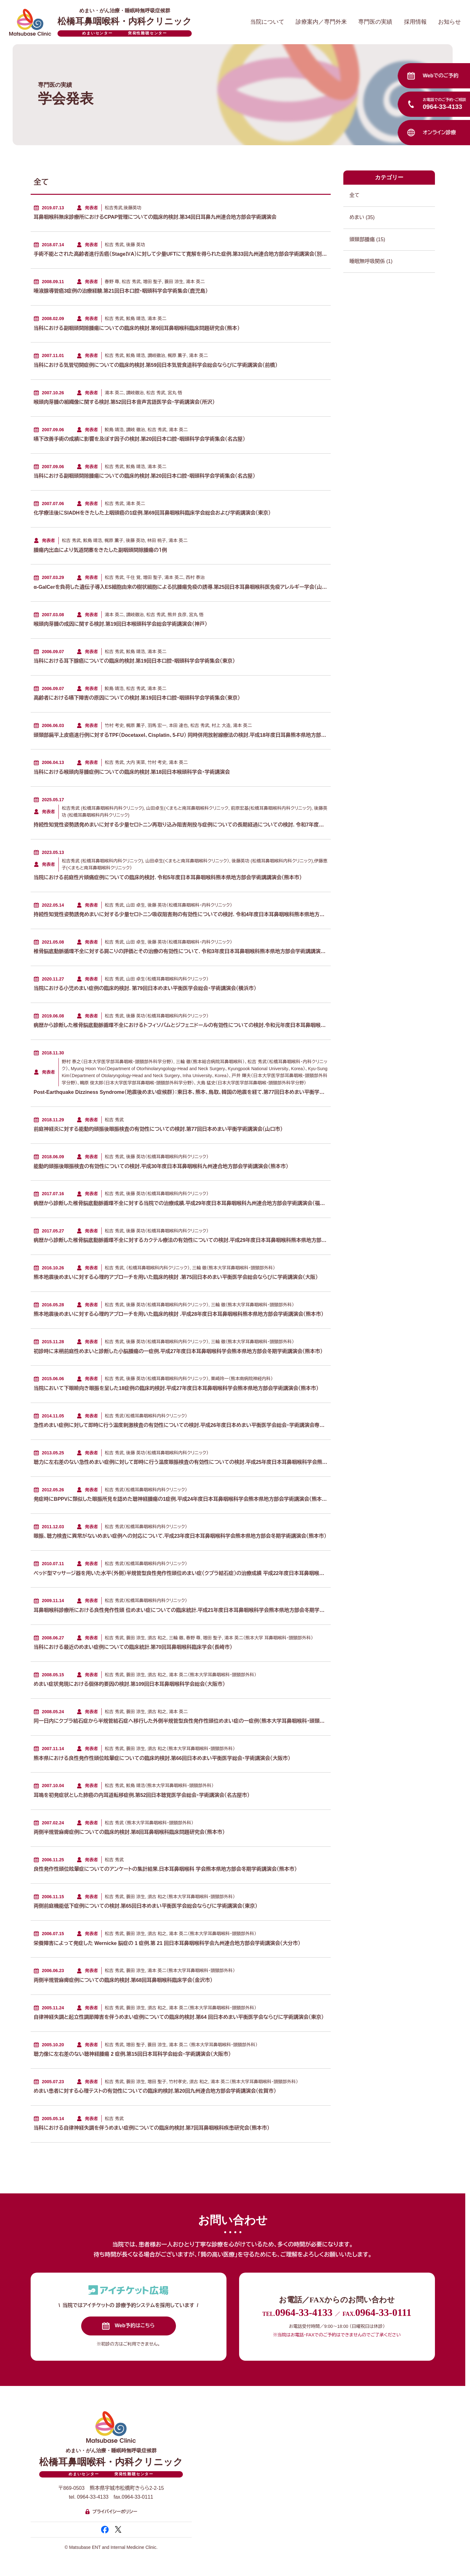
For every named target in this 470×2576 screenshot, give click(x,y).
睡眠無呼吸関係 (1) (389, 261)
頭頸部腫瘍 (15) (389, 239)
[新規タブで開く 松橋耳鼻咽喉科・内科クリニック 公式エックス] (118, 2529)
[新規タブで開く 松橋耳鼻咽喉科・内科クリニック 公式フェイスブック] (105, 2529)
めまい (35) (389, 217)
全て (389, 195)
